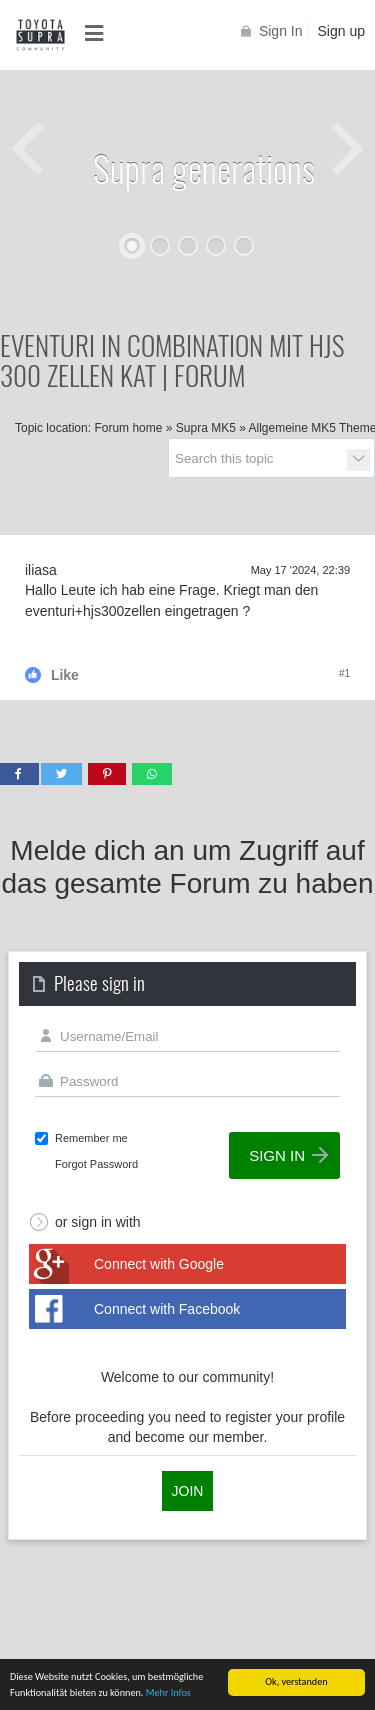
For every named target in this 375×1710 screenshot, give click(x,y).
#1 (344, 673)
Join (188, 1491)
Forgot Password (96, 1164)
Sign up (341, 31)
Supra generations (204, 167)
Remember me (91, 1138)
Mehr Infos (168, 1693)
